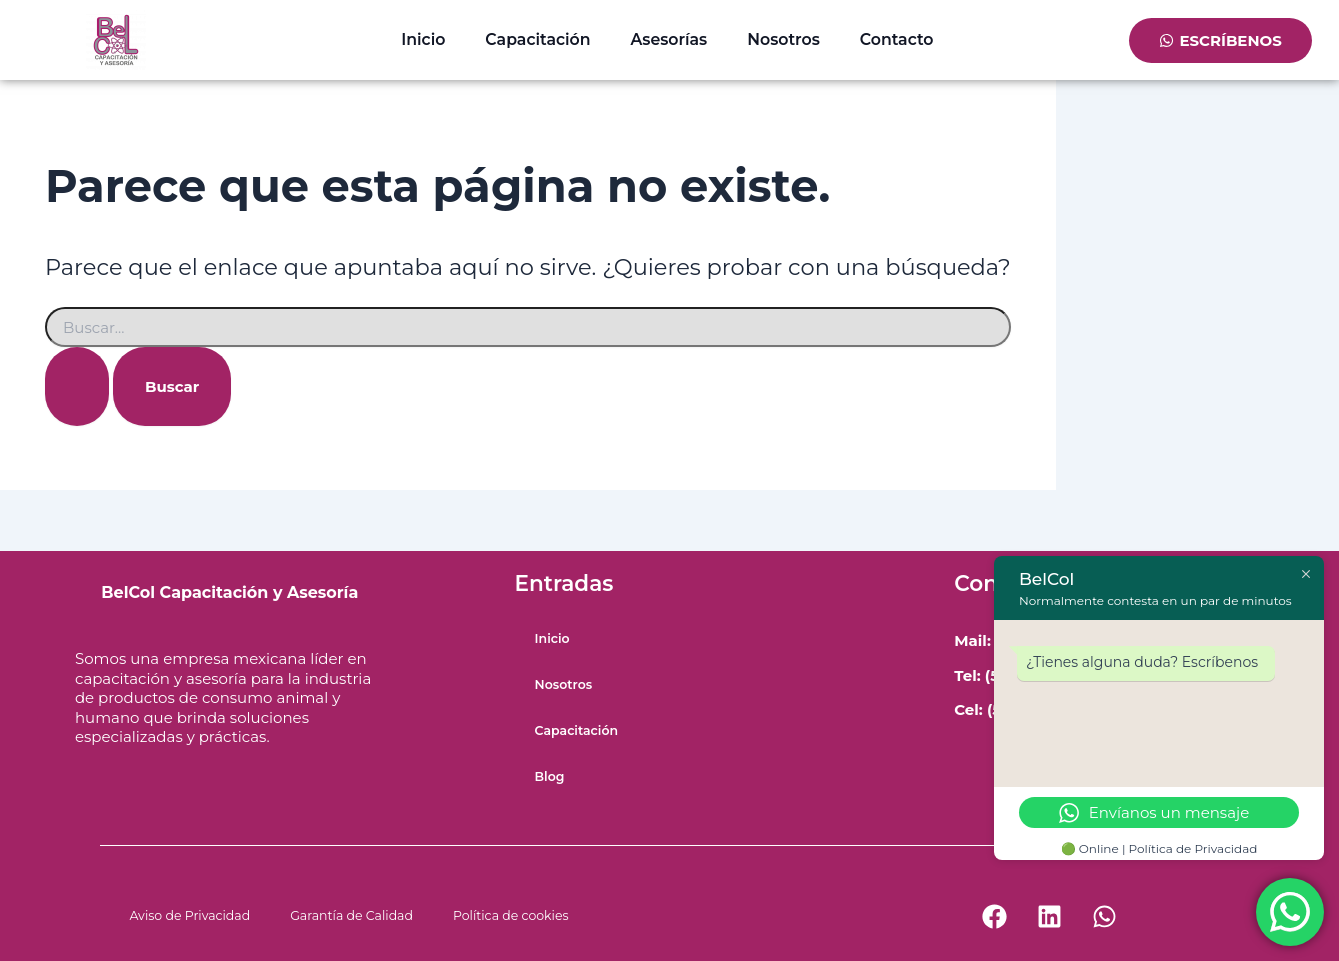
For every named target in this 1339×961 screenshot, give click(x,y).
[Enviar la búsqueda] (77, 386)
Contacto (897, 39)
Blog (550, 776)
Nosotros (783, 39)
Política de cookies (511, 915)
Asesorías (669, 39)
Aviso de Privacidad (190, 915)
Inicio (423, 39)
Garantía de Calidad (351, 915)
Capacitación (537, 39)
